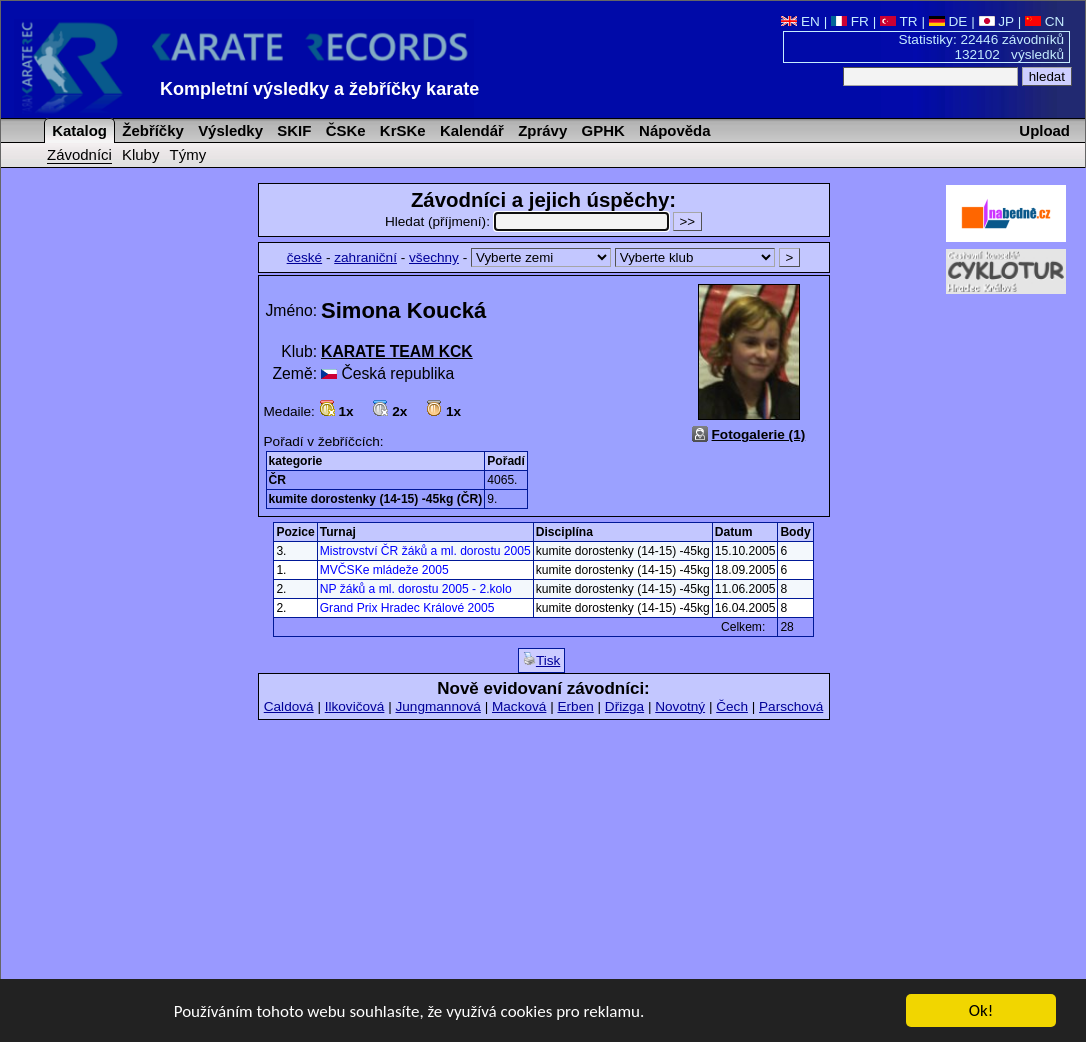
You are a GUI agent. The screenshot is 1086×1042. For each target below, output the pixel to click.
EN (800, 21)
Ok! (981, 1011)
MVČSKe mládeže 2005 (384, 570)
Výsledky (228, 130)
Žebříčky (151, 130)
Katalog (77, 130)
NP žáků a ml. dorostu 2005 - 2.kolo (416, 589)
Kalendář (470, 130)
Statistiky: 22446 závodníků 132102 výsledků (982, 47)
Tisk (541, 660)
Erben (575, 706)
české (305, 257)
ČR (277, 480)
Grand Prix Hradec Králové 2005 (407, 608)
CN (1044, 21)
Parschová (791, 706)
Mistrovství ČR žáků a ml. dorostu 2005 (425, 551)
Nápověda (673, 130)
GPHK (600, 130)
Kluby (140, 154)
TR (899, 21)
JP (996, 21)
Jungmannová (437, 706)
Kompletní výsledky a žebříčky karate (319, 89)
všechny (434, 257)
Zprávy (540, 130)
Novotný (680, 706)
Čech (732, 706)
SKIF (292, 130)
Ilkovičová (355, 706)
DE (948, 21)
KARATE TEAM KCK (397, 351)
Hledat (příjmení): (529, 221)
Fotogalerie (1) (759, 434)
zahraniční (365, 257)
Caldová (289, 706)
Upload (1044, 130)
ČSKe (344, 130)
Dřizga (624, 706)
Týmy (188, 154)
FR (850, 21)
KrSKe (401, 130)
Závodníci (79, 154)
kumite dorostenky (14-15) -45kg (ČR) (376, 499)
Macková (519, 706)
